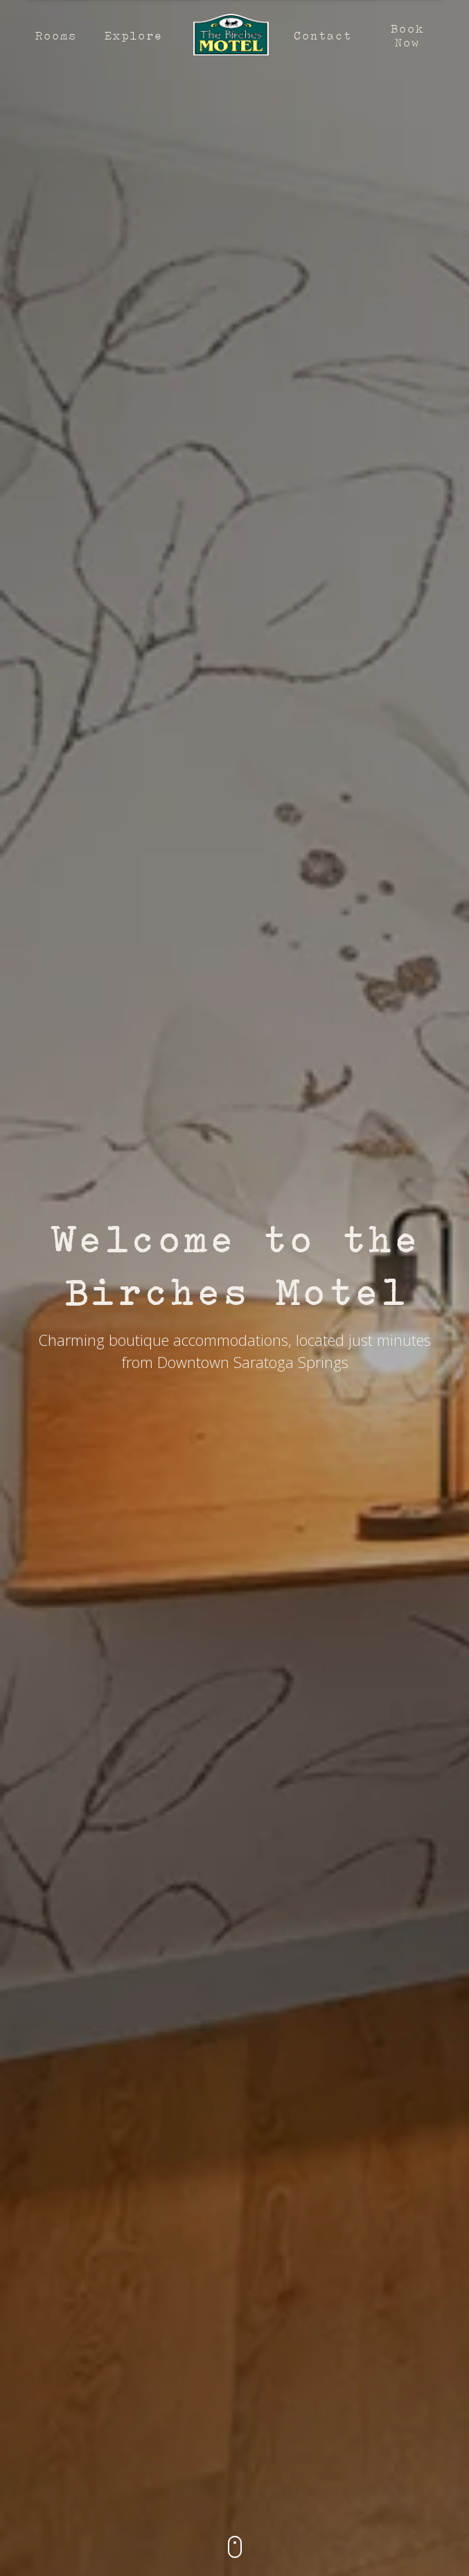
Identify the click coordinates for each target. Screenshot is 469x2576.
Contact (322, 34)
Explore (133, 34)
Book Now (406, 34)
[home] (227, 35)
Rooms (55, 34)
